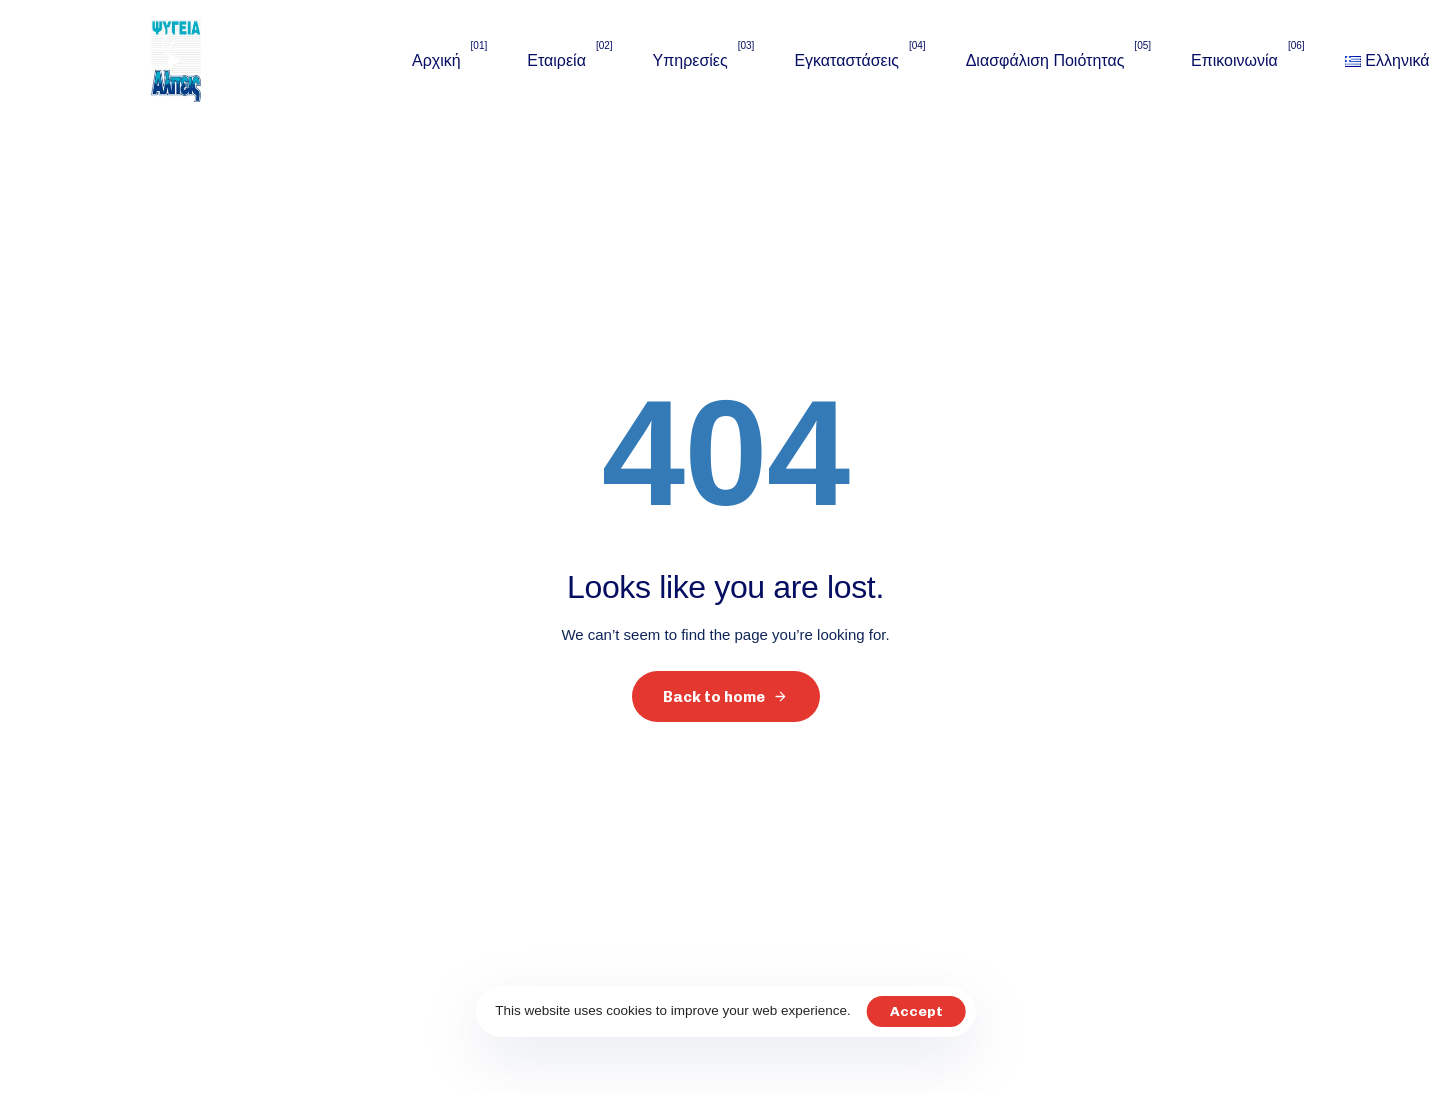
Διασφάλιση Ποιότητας (1058, 59)
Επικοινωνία (1248, 59)
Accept (916, 1011)
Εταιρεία (569, 59)
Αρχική (449, 59)
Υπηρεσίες (704, 59)
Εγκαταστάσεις (859, 59)
